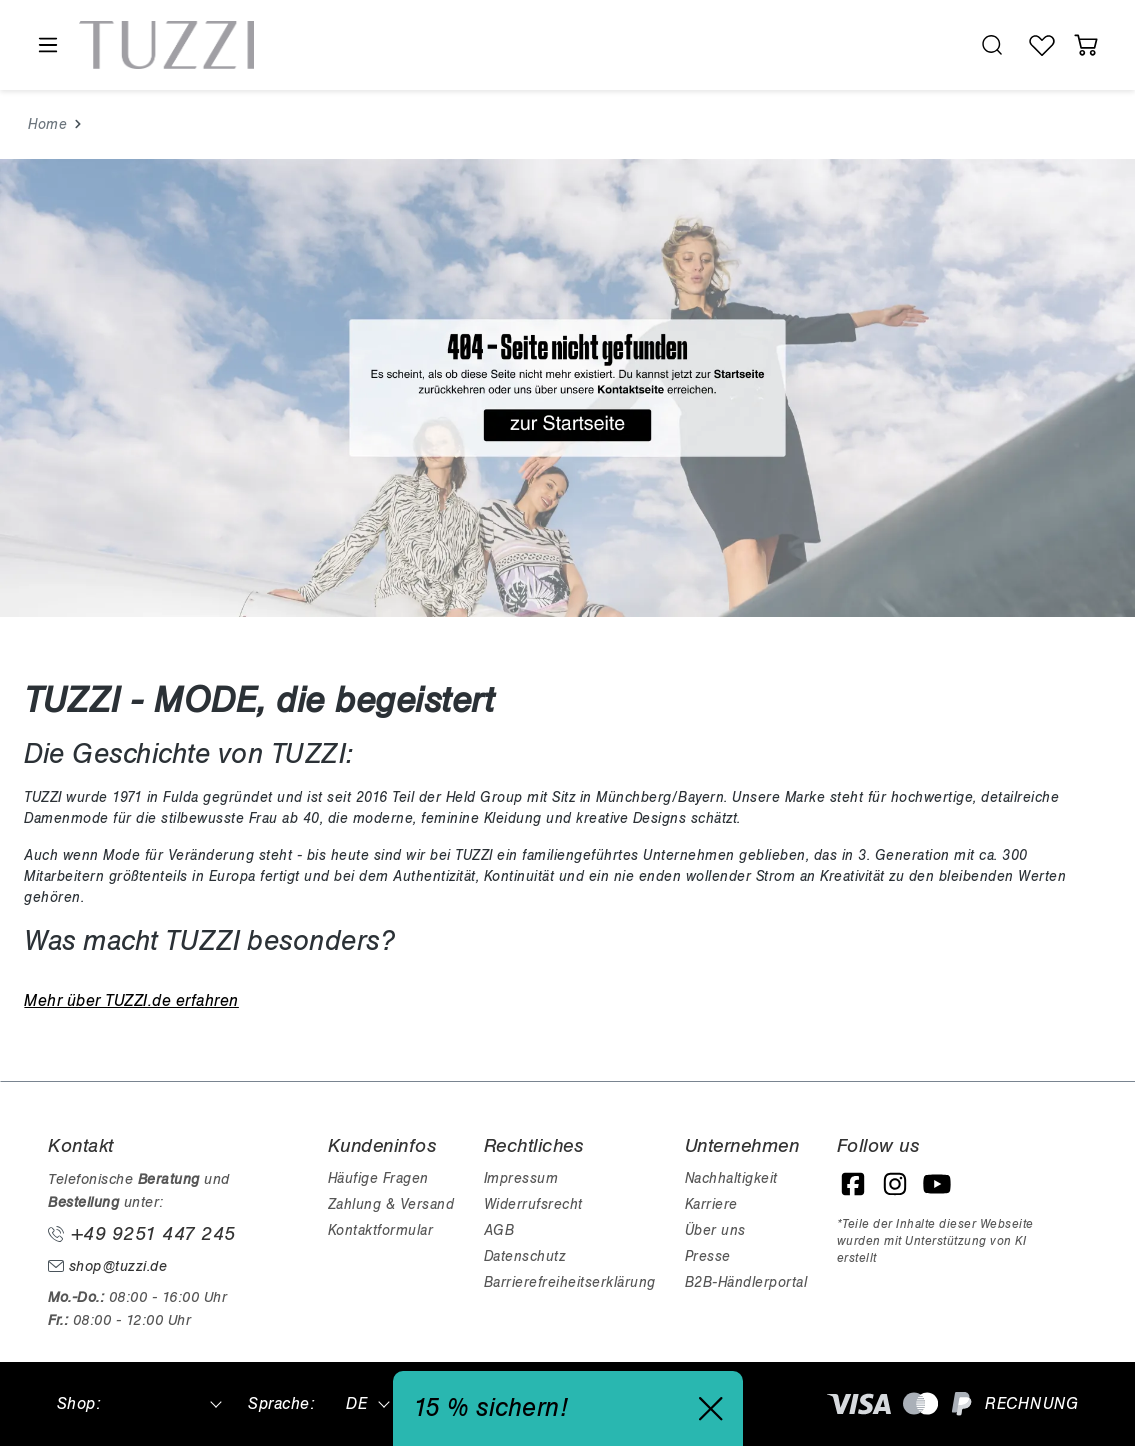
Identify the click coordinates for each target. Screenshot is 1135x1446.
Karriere (711, 1204)
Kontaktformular (381, 1230)
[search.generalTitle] (992, 45)
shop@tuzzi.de (107, 1266)
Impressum (521, 1178)
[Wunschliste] (1042, 45)
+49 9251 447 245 (142, 1234)
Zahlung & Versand (391, 1204)
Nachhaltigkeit (731, 1178)
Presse (708, 1256)
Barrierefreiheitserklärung (570, 1282)
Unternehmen (742, 1146)
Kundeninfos (382, 1146)
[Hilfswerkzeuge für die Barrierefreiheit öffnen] (945, 45)
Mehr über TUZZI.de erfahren (131, 1001)
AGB (499, 1230)
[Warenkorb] (1086, 45)
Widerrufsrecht (533, 1204)
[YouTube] (937, 1184)
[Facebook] (853, 1184)
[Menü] (47, 45)
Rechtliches (534, 1146)
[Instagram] (895, 1184)
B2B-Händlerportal (746, 1282)
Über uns (715, 1230)
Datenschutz (525, 1256)
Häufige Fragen (378, 1178)
